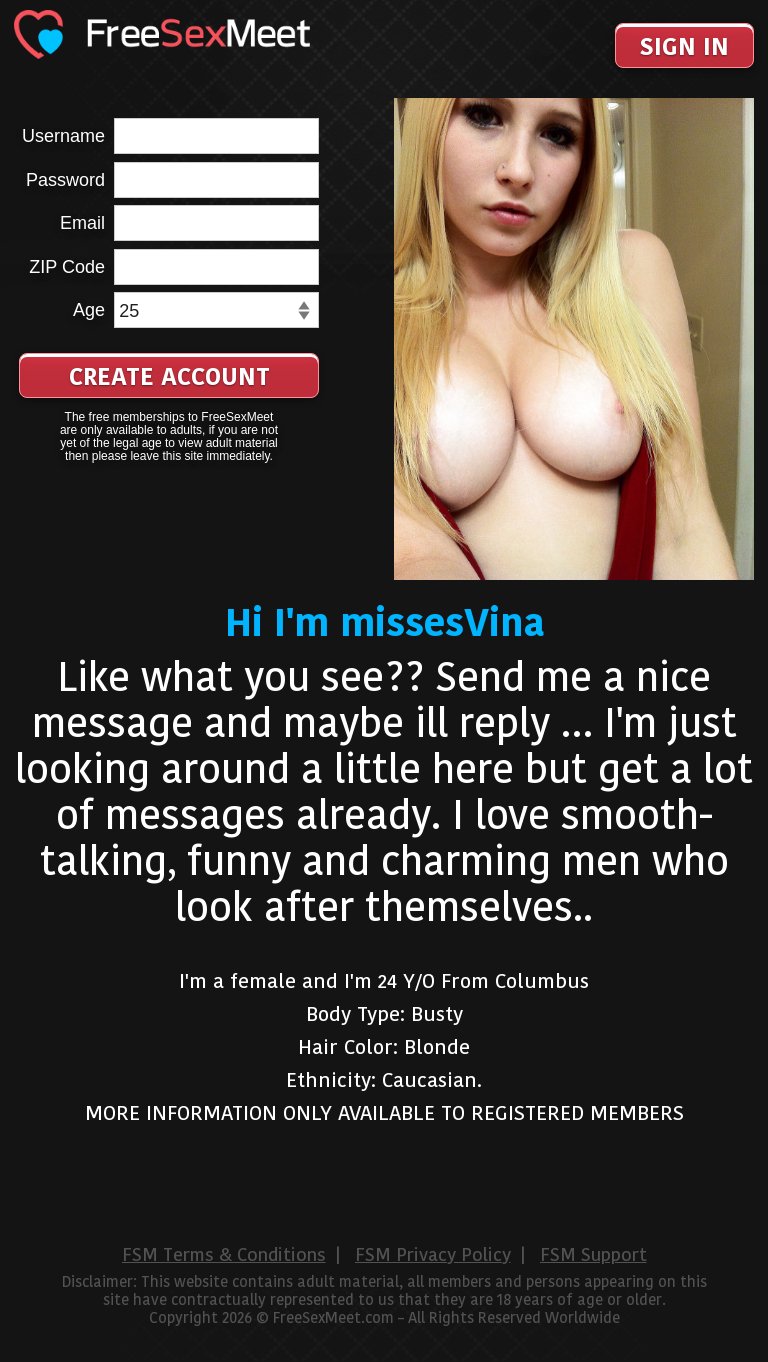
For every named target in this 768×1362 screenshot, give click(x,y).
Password (65, 180)
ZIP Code (67, 267)
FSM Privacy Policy (433, 1255)
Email (82, 223)
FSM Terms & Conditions (224, 1255)
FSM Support (593, 1255)
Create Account (169, 376)
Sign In (684, 46)
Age (89, 310)
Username (63, 136)
